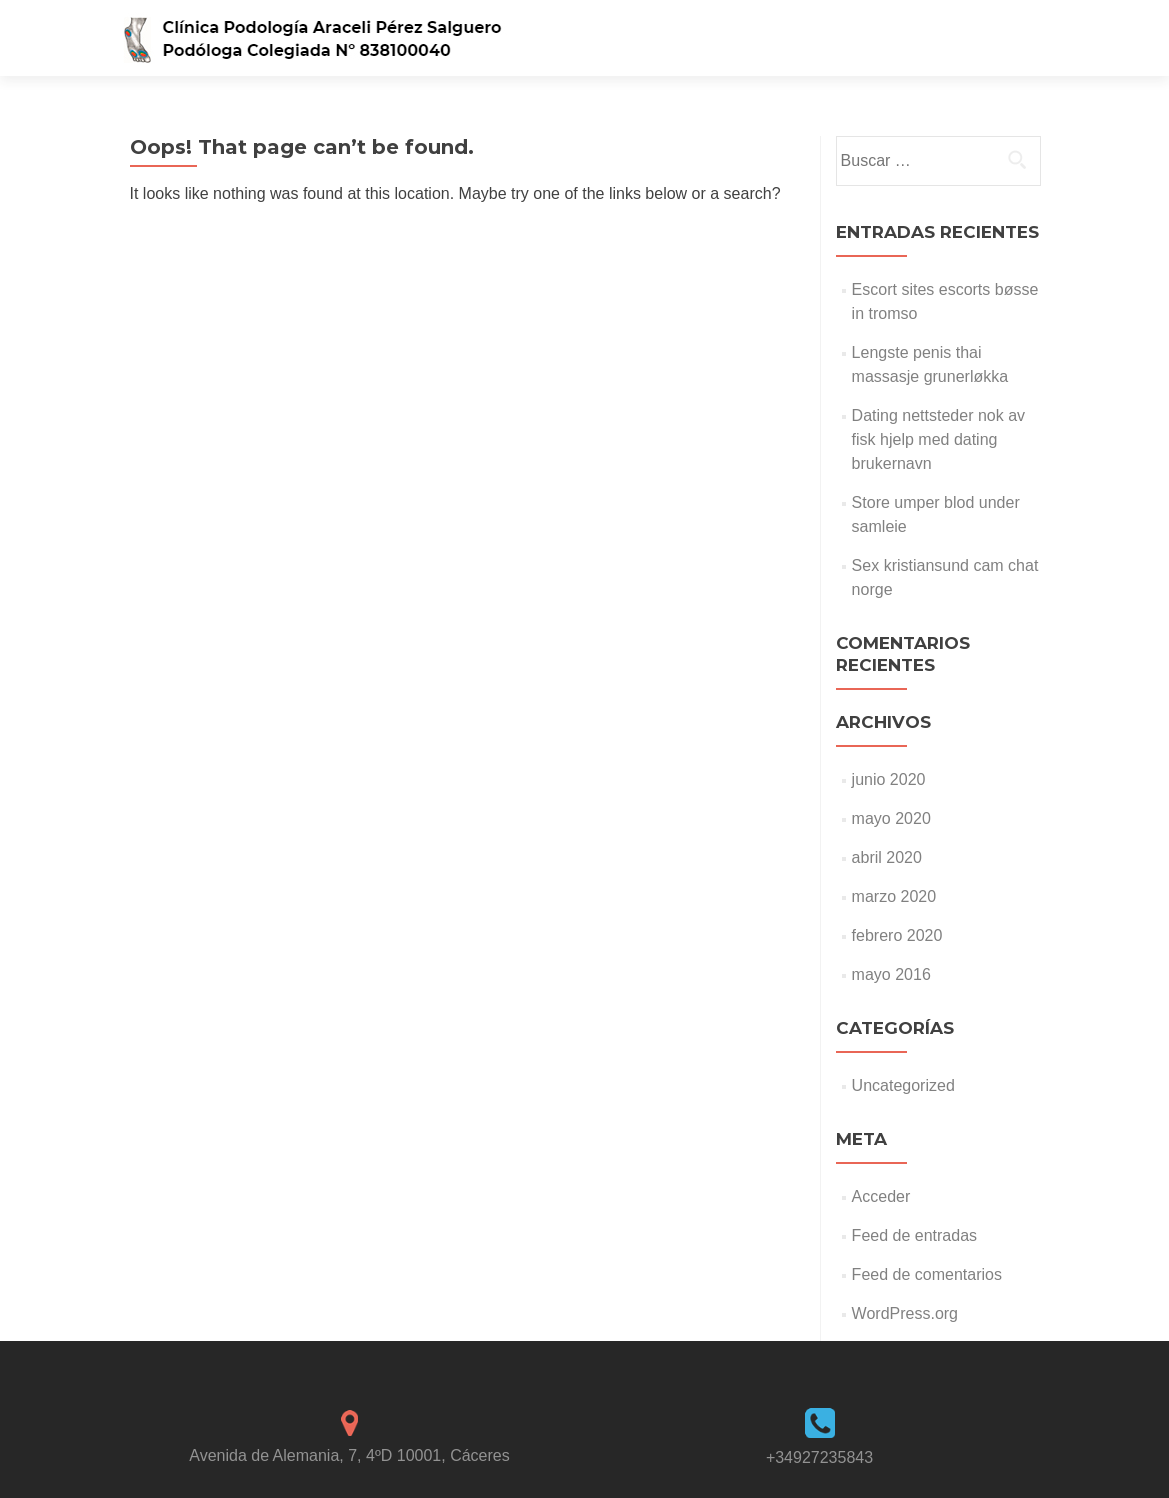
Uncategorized (903, 1085)
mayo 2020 (891, 818)
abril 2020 (887, 857)
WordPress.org (905, 1313)
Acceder (881, 1196)
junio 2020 (889, 779)
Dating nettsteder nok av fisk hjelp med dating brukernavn (938, 439)
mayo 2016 (891, 974)
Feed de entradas (914, 1235)
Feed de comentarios (927, 1274)
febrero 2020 (897, 935)
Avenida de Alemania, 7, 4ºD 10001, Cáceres (349, 1455)
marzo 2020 (894, 896)
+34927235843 (819, 1457)
